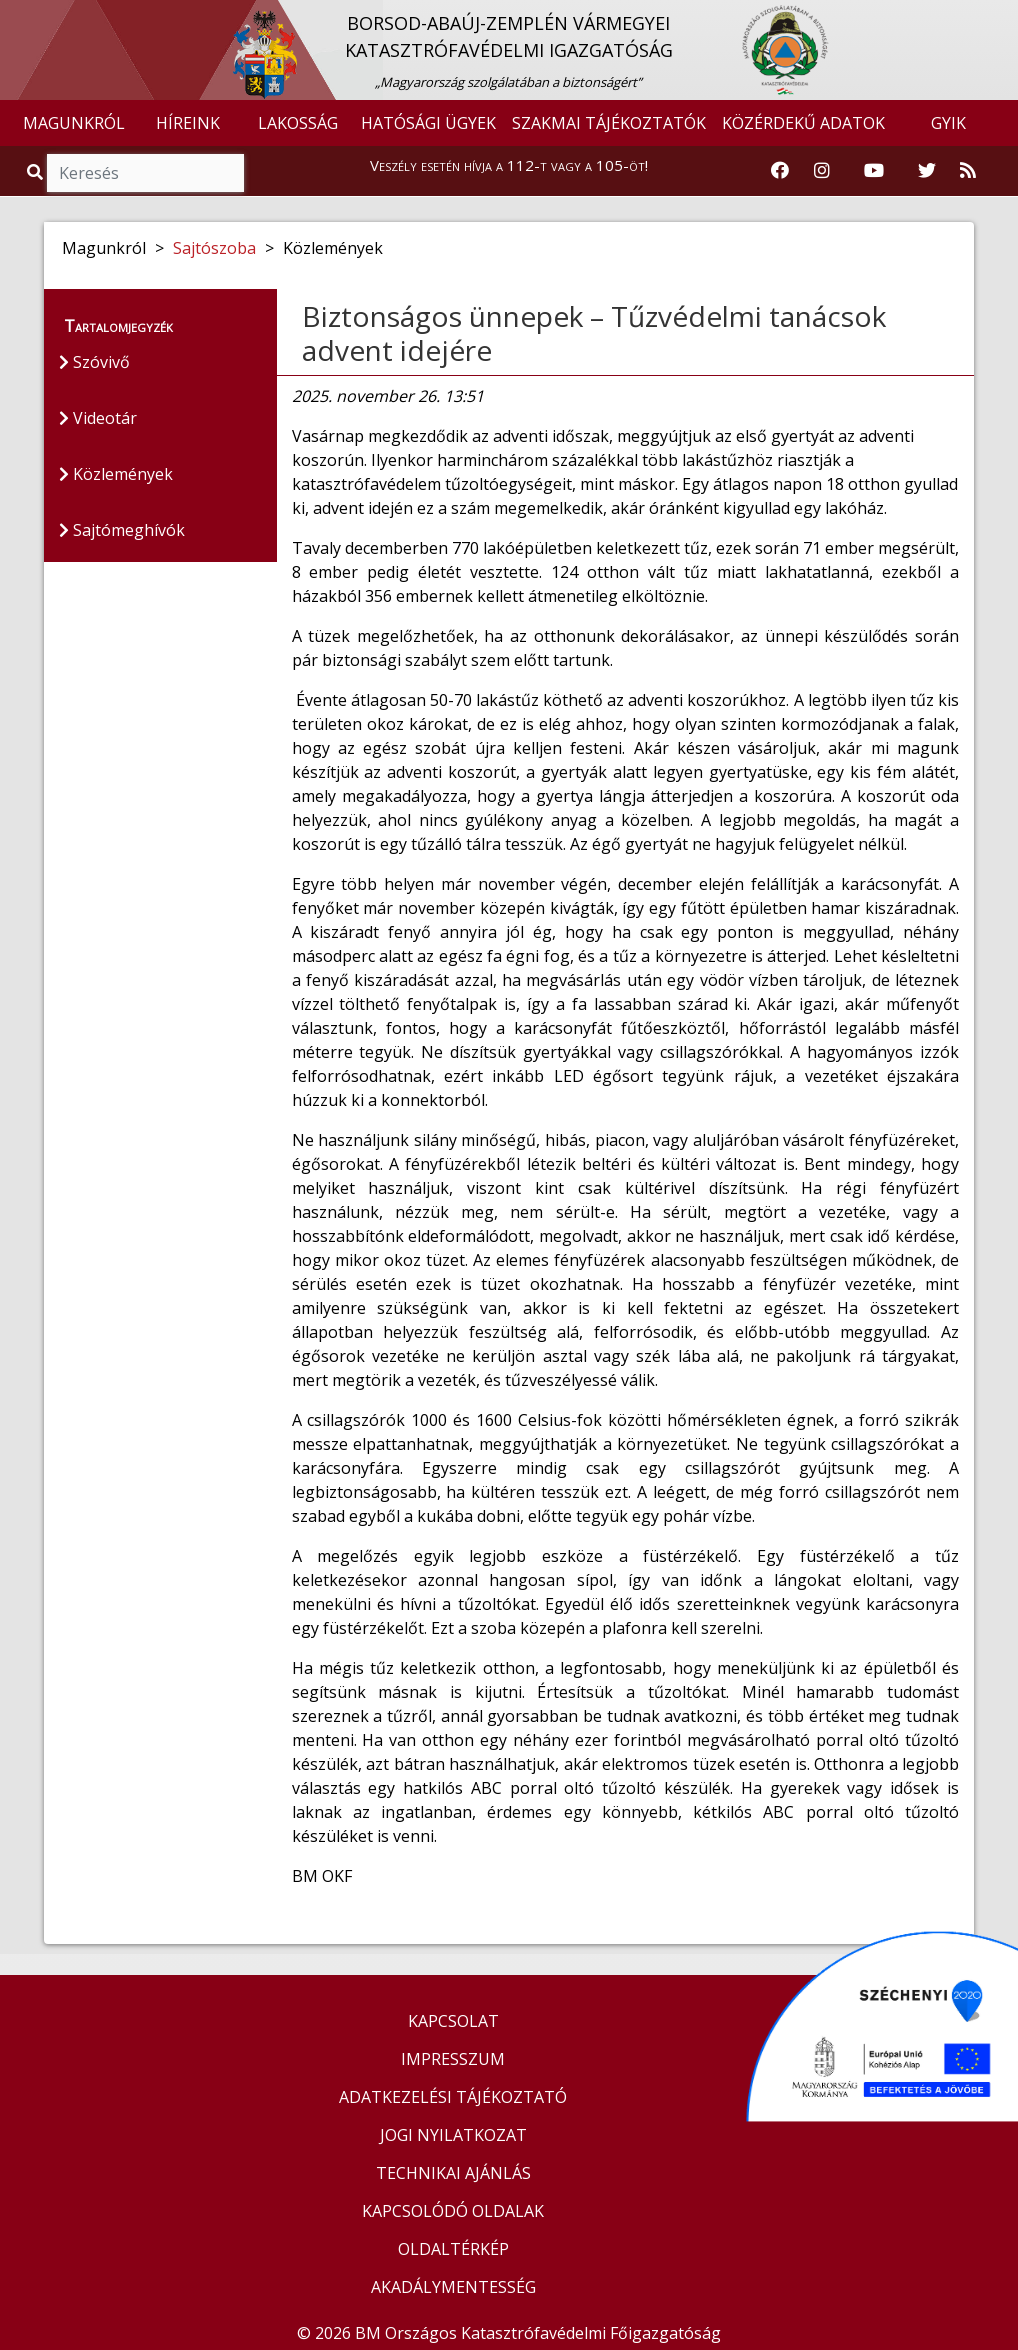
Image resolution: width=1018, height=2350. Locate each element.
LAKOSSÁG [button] (298, 123)
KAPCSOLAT (453, 2021)
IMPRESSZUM (453, 2059)
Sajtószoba (214, 248)
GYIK (948, 123)
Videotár (98, 418)
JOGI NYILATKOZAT (453, 2135)
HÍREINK (188, 123)
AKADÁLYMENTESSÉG (453, 2287)
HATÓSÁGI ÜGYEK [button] (428, 123)
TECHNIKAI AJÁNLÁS (453, 2173)
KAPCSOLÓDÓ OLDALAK (453, 2211)
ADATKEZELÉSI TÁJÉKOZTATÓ (453, 2097)
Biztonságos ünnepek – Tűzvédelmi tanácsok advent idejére (594, 333)
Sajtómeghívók (122, 530)
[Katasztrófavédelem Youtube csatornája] (874, 171)
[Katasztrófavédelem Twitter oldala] (927, 171)
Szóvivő (94, 362)
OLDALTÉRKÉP (453, 2249)
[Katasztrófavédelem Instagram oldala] (822, 171)
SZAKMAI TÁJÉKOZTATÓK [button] (609, 123)
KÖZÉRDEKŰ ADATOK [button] (803, 123)
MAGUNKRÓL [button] (74, 123)
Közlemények (116, 474)
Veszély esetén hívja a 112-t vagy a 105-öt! (509, 165)
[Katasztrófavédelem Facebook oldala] (780, 171)
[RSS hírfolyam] (968, 171)
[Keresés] (145, 173)
